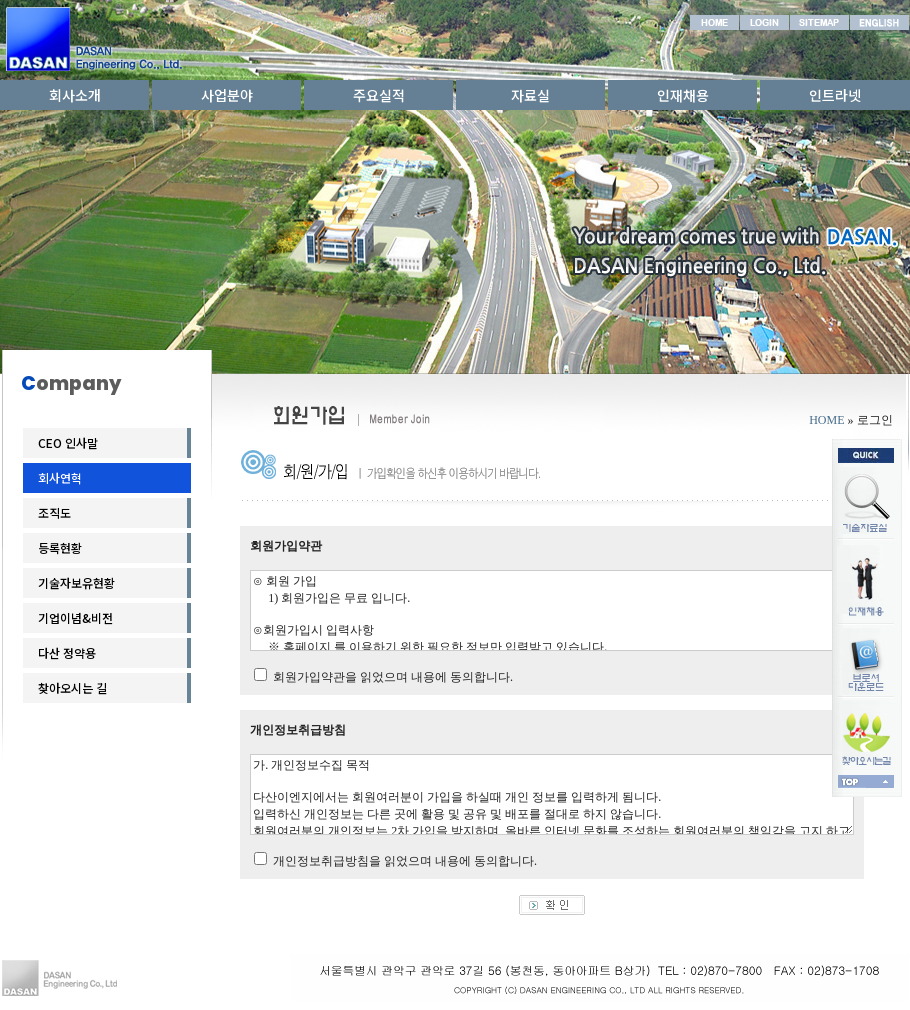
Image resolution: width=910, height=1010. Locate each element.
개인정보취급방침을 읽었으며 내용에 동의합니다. (405, 861)
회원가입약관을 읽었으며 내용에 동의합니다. (393, 677)
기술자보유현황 (76, 582)
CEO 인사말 (68, 442)
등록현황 (60, 547)
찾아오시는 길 (72, 687)
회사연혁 (60, 477)
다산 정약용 (67, 652)
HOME (826, 420)
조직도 (54, 512)
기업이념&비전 (75, 617)
